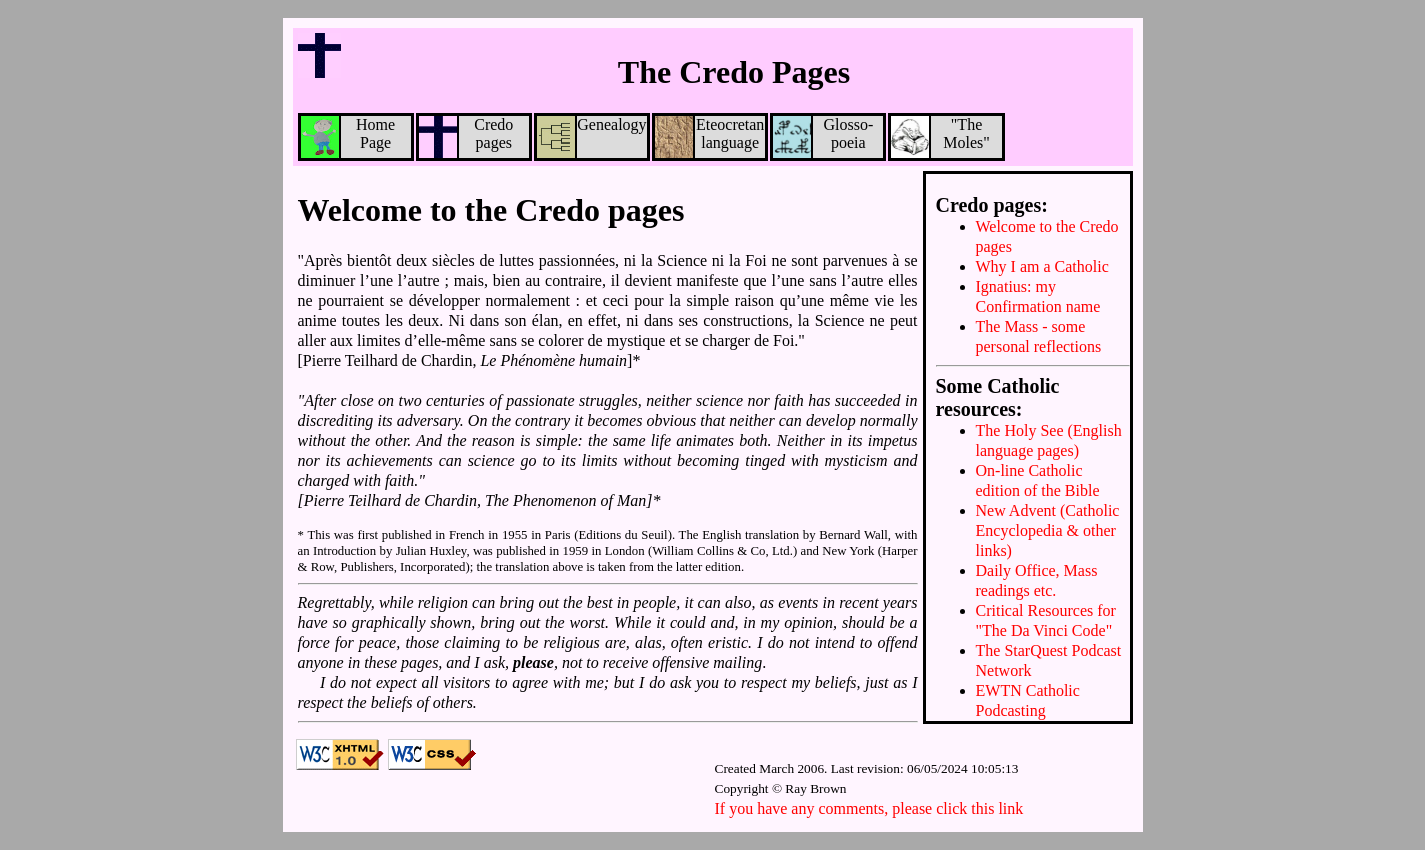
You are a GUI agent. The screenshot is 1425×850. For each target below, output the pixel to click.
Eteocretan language (709, 137)
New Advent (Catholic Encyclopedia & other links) (1048, 530)
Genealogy (592, 137)
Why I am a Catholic (1042, 266)
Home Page (348, 137)
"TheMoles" (940, 137)
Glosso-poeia (823, 137)
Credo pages (466, 137)
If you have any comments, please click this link (869, 808)
